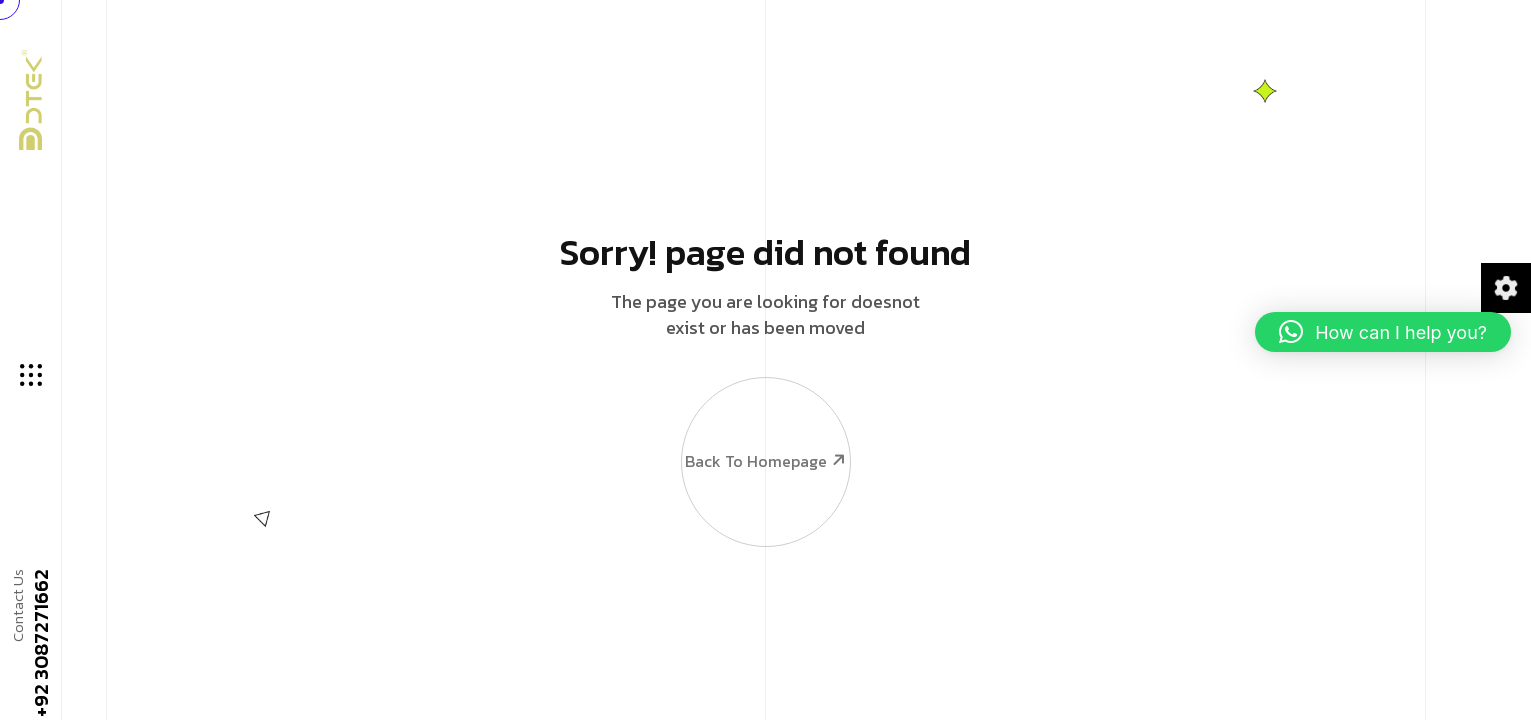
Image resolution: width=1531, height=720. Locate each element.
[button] (1383, 332)
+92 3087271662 (40, 644)
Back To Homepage (765, 420)
